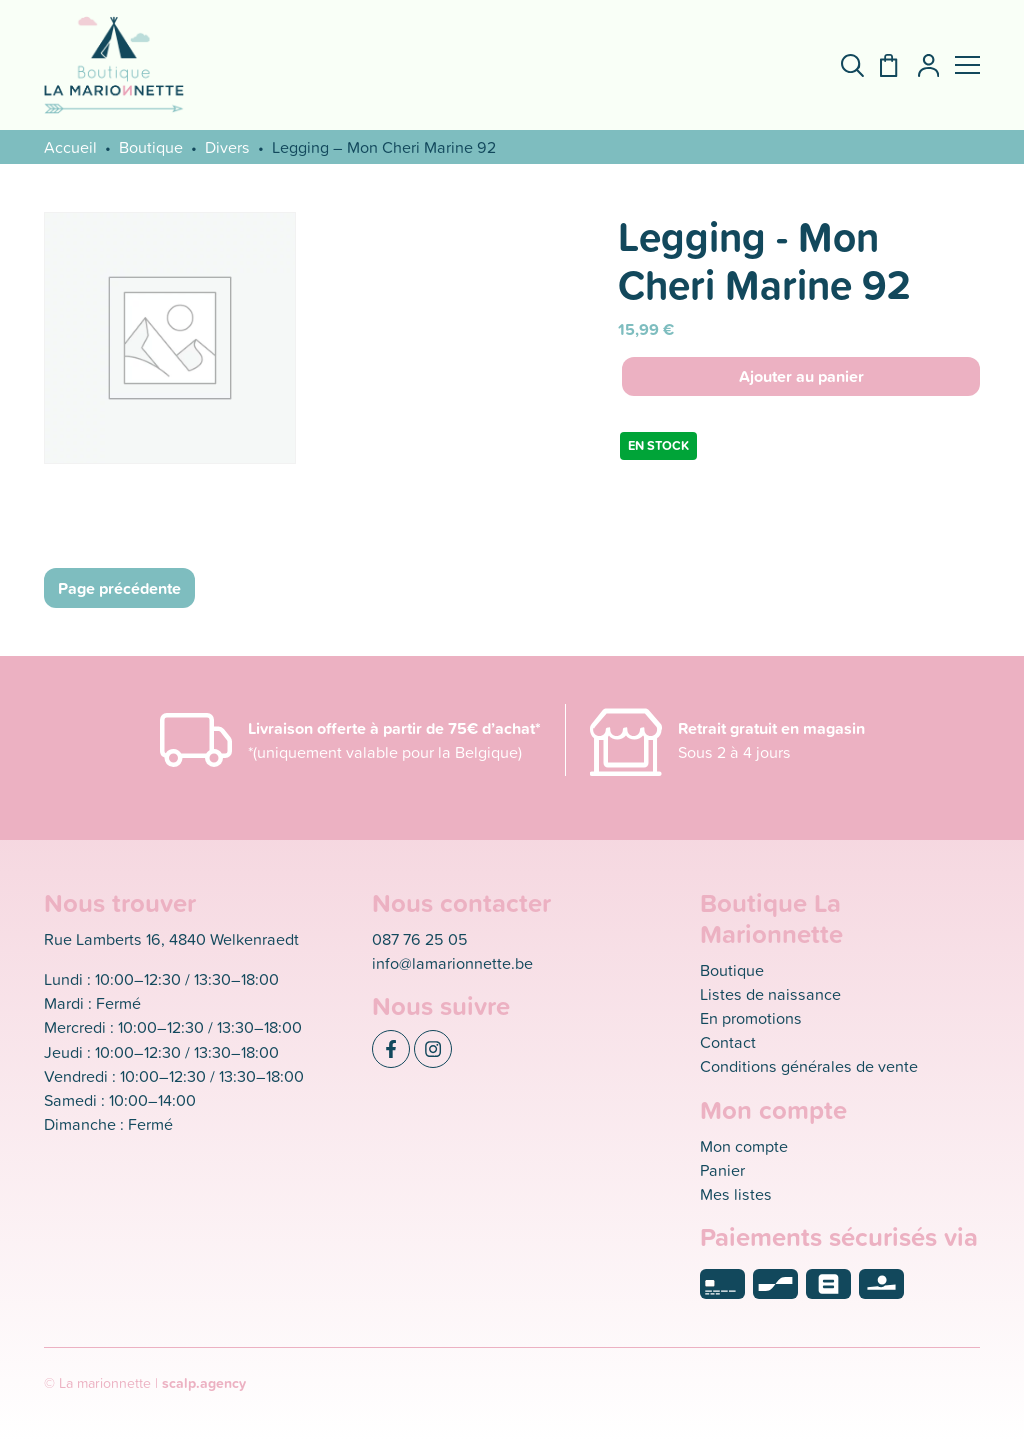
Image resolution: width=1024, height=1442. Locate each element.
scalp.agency (204, 1383)
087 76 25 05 (420, 939)
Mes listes (736, 1194)
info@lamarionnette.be (452, 963)
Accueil (70, 147)
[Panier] (880, 65)
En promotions (751, 1018)
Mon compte (744, 1146)
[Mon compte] (920, 65)
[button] (967, 65)
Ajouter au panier (801, 376)
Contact (728, 1042)
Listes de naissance (770, 994)
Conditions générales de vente (809, 1066)
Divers (227, 147)
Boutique (151, 147)
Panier (722, 1170)
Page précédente (119, 588)
